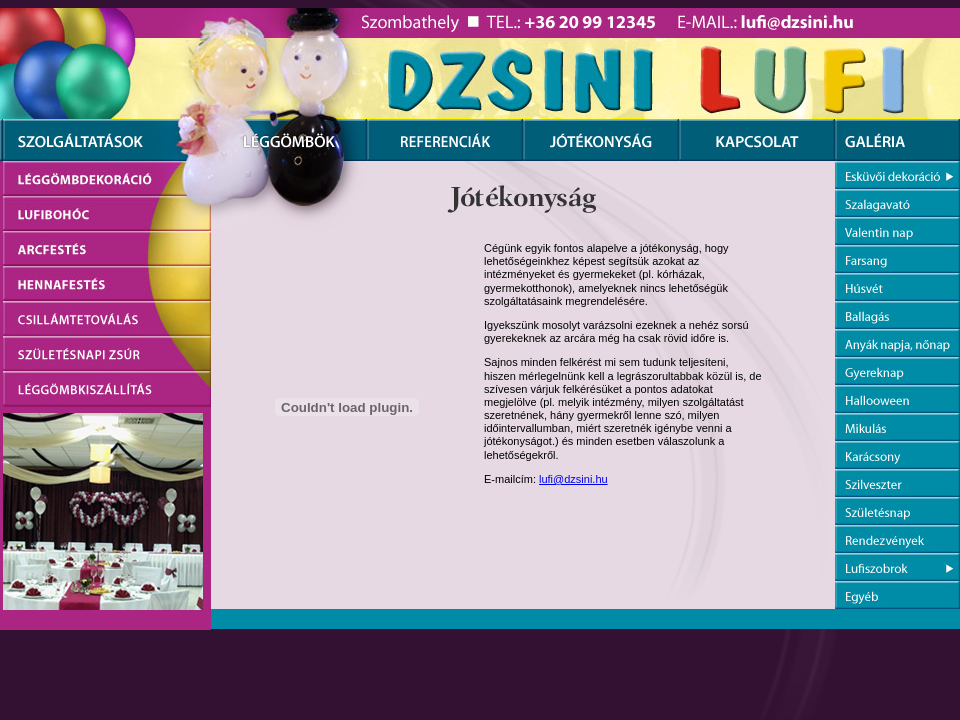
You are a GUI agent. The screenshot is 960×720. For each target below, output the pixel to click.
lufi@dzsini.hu (573, 479)
